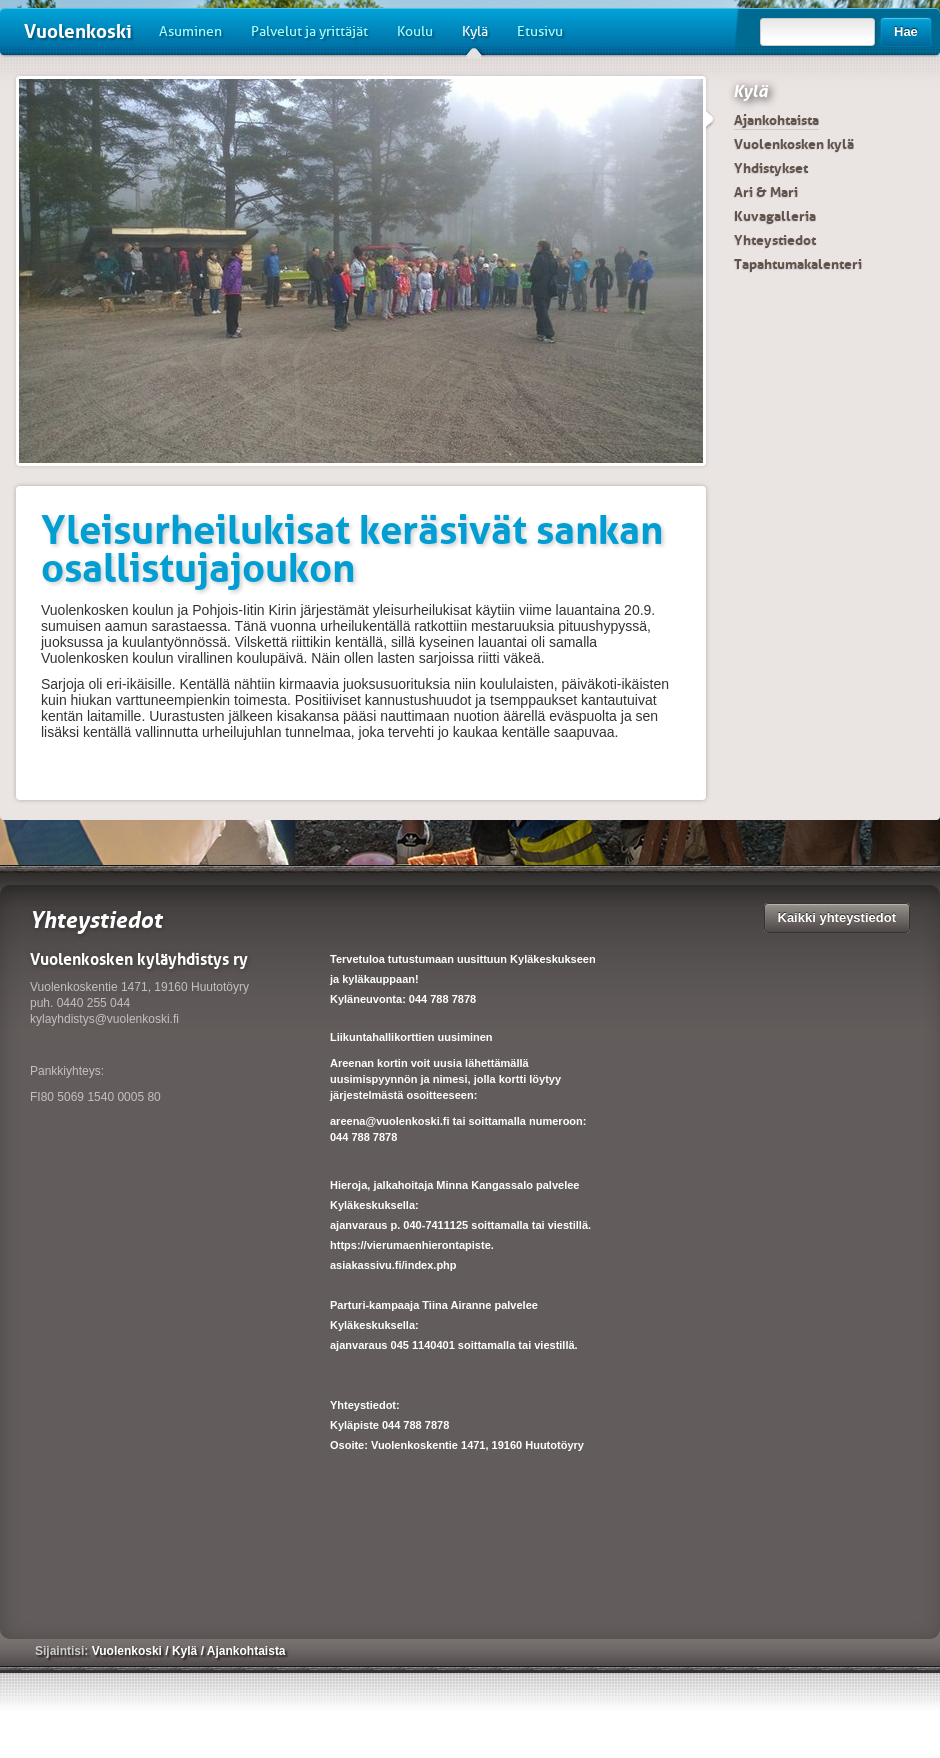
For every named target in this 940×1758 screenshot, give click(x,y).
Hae (906, 31)
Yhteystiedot (775, 240)
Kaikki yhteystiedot (837, 917)
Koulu (415, 31)
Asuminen (190, 31)
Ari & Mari (766, 192)
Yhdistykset (771, 168)
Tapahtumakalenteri (798, 264)
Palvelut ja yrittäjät (309, 31)
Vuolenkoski (78, 31)
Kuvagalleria (775, 216)
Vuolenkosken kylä (794, 144)
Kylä (475, 39)
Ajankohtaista (776, 120)
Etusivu (540, 31)
